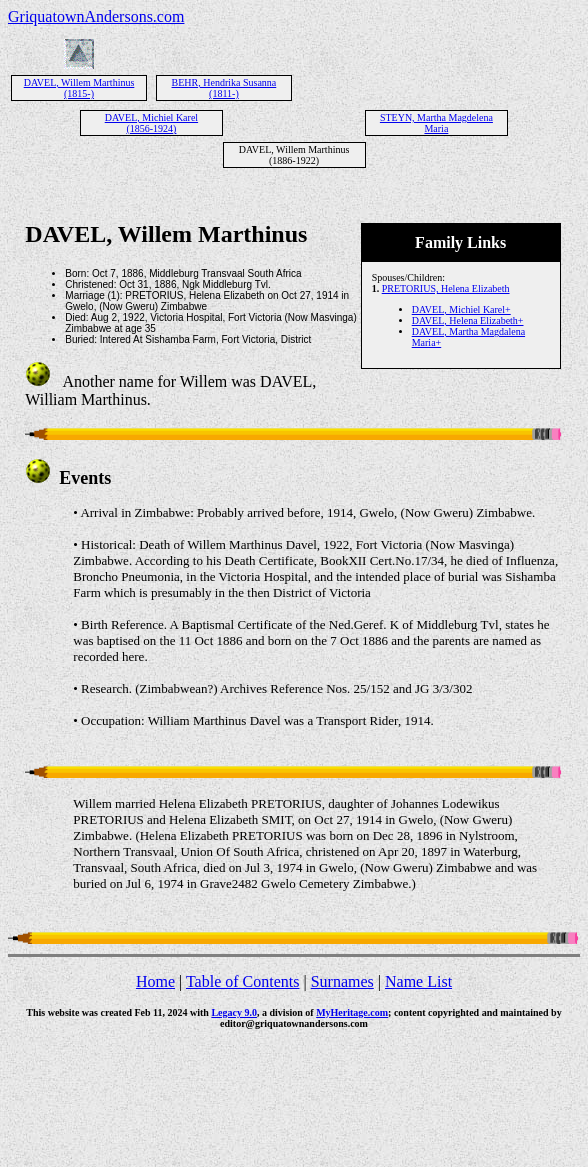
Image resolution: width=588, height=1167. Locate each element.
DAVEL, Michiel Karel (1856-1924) (151, 123)
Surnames (342, 981)
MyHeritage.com (352, 1012)
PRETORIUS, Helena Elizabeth (446, 288)
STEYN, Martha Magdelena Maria (436, 123)
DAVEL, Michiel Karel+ (461, 309)
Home (155, 981)
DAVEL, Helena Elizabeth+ (468, 320)
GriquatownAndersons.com (96, 16)
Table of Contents (243, 981)
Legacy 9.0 (234, 1012)
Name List (418, 981)
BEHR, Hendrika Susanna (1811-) (224, 88)
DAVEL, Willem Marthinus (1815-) (79, 88)
